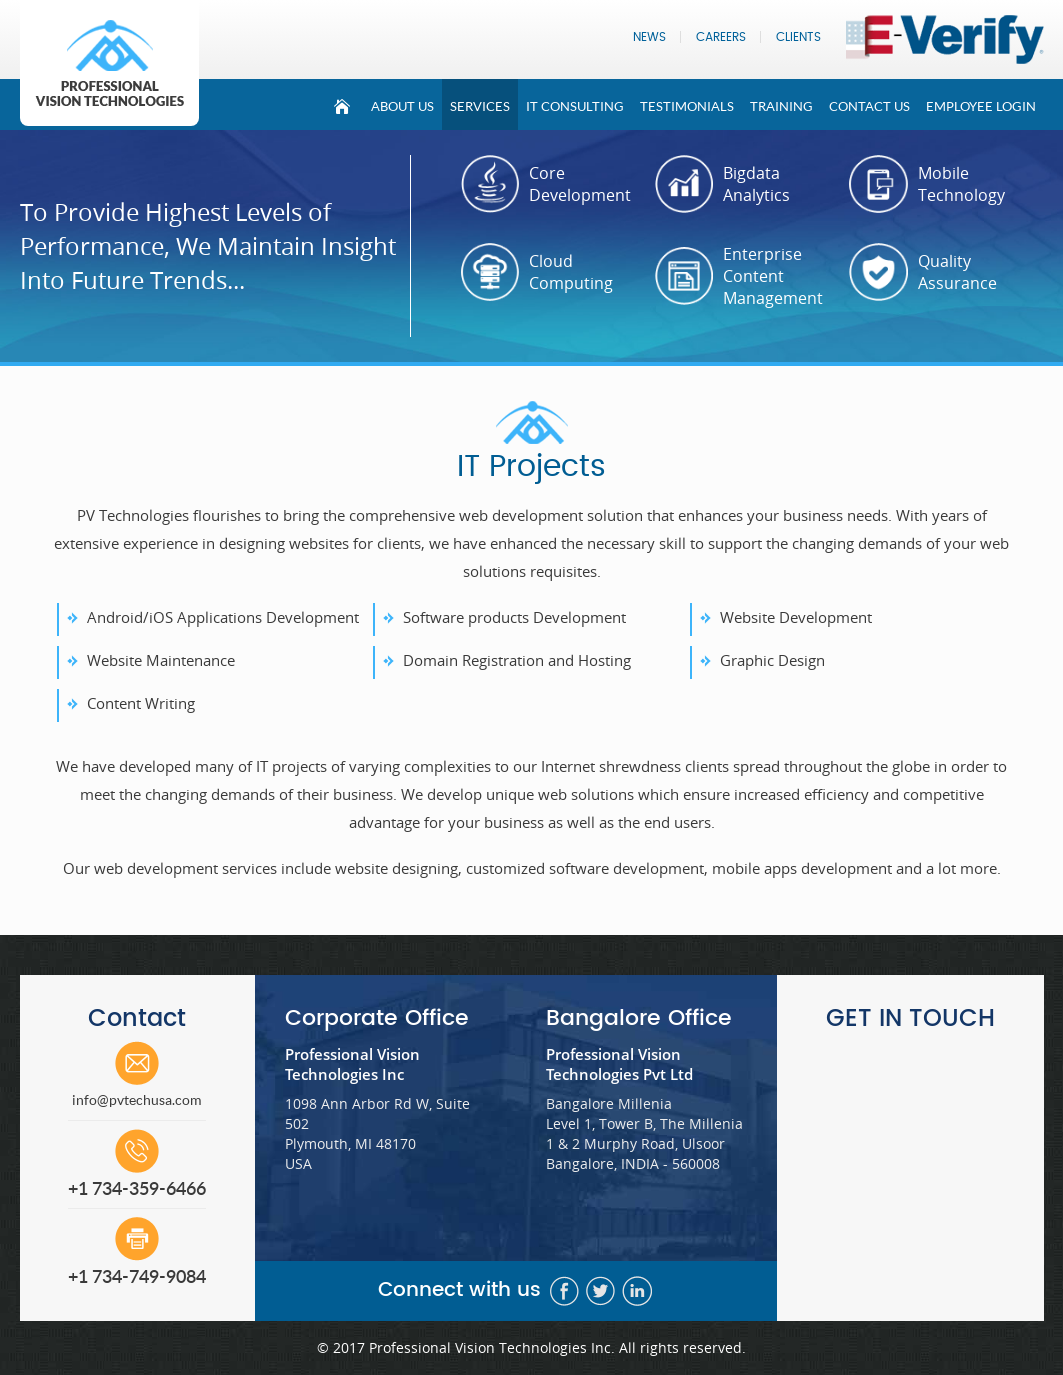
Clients (798, 37)
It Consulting (575, 106)
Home (343, 104)
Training (781, 106)
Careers (721, 37)
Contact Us (869, 106)
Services (480, 106)
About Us (402, 106)
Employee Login (981, 106)
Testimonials (687, 106)
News (649, 37)
